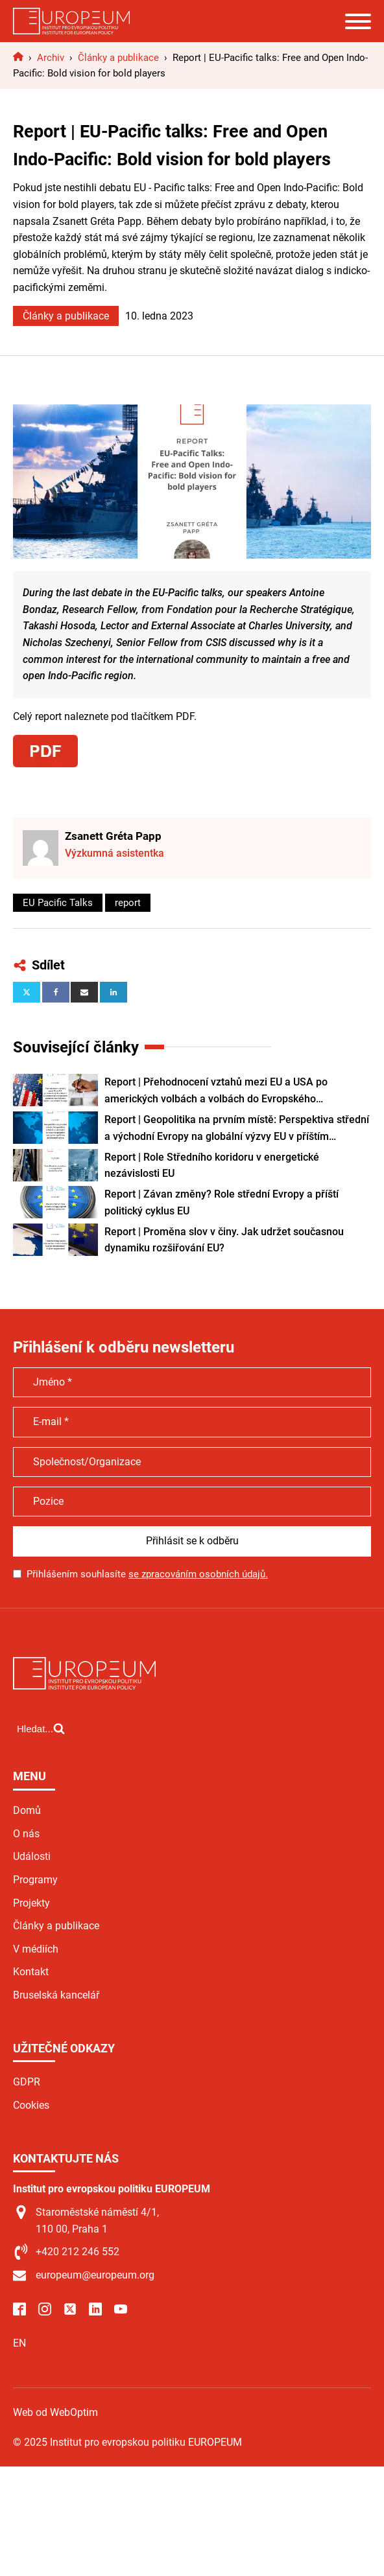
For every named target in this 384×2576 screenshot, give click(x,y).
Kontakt (31, 1972)
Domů (27, 1810)
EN (19, 2343)
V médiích (35, 1949)
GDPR (26, 2082)
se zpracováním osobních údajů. (198, 1574)
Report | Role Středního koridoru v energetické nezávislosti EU (211, 1165)
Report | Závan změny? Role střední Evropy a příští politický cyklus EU (221, 1202)
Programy (35, 1880)
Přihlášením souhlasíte (147, 1574)
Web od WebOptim (55, 2412)
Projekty (31, 1903)
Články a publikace (66, 316)
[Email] (84, 992)
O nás (26, 1834)
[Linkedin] (113, 992)
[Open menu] (358, 21)
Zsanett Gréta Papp (113, 836)
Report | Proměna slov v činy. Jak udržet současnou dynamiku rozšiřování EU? (224, 1240)
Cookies (31, 2105)
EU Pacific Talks (58, 903)
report (128, 903)
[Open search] (41, 1728)
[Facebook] (55, 992)
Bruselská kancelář (56, 1995)
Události (32, 1856)
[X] (26, 992)
